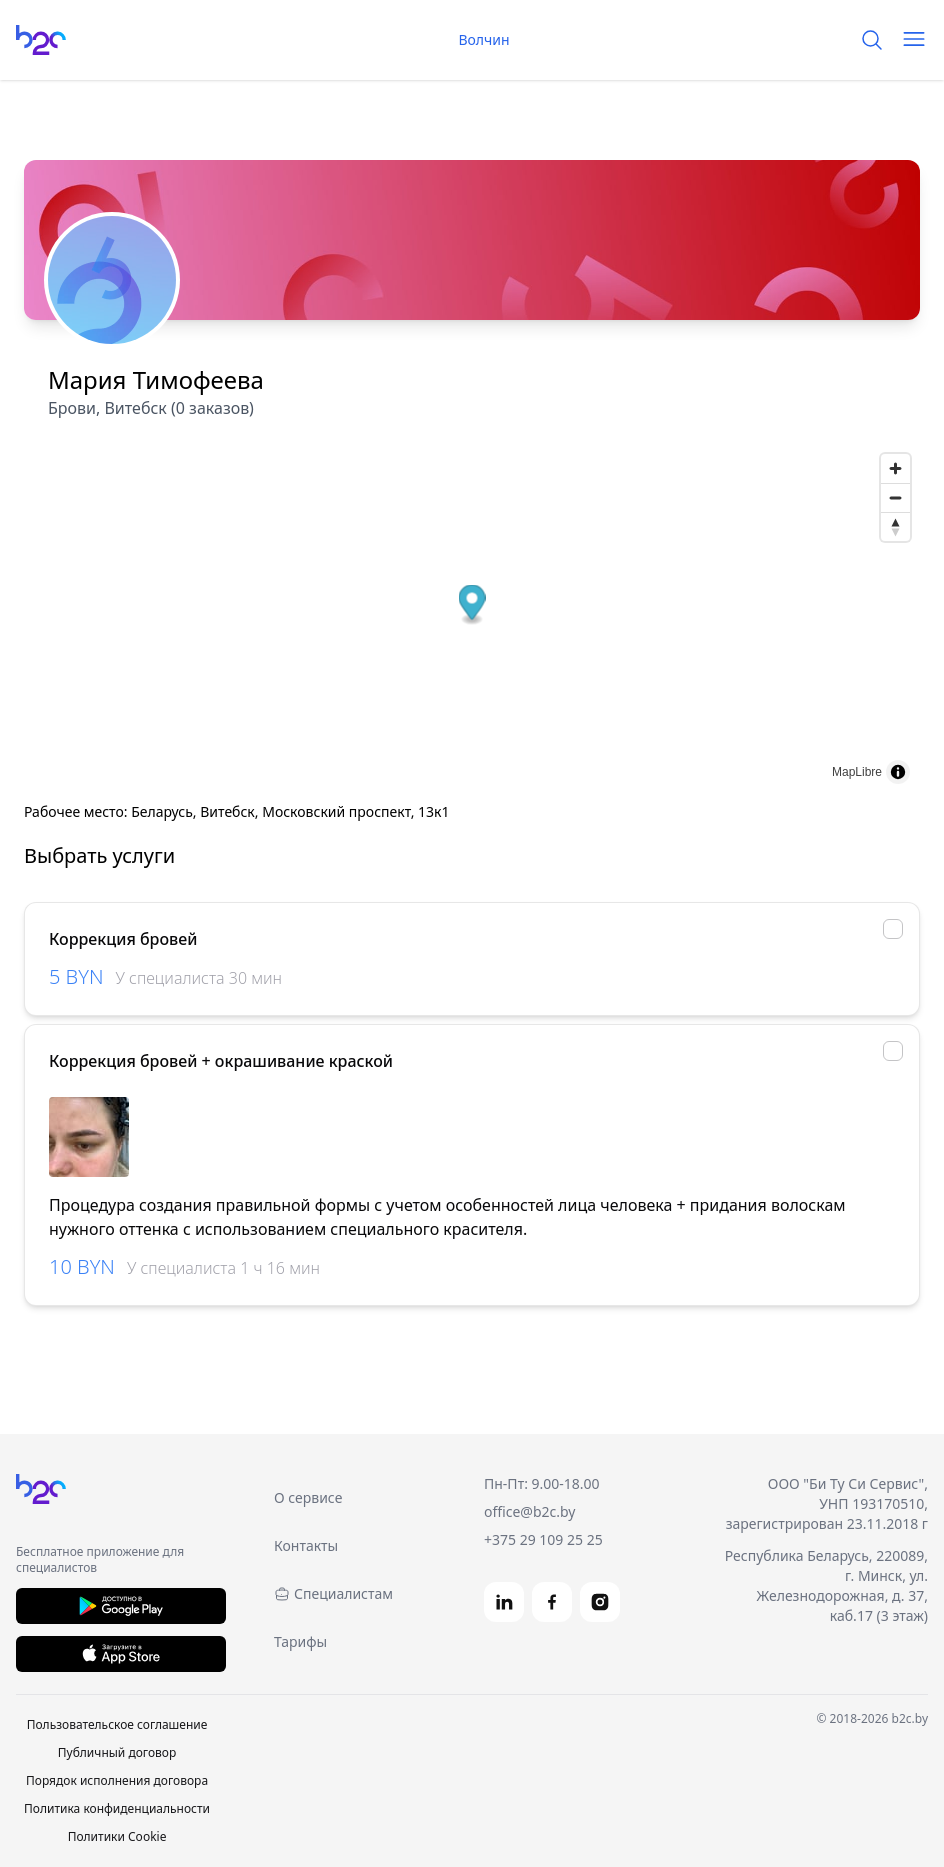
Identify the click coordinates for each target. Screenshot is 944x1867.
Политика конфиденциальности (117, 1808)
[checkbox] (893, 929)
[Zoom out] (895, 497)
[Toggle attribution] (898, 772)
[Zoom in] (895, 468)
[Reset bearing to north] (895, 526)
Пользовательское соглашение (117, 1724)
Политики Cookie (117, 1836)
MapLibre (857, 772)
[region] (472, 1137)
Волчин (471, 40)
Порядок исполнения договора (117, 1780)
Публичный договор (117, 1752)
